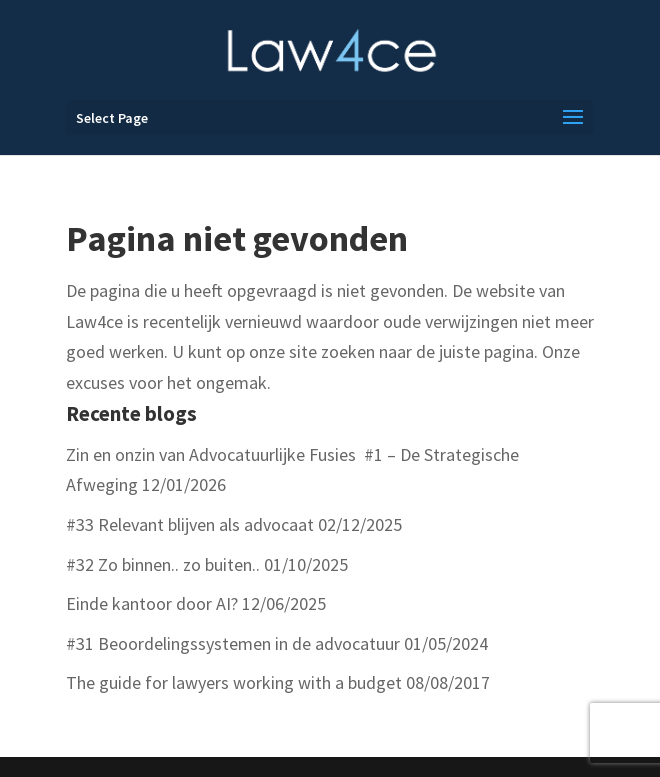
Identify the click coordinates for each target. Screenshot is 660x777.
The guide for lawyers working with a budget (234, 682)
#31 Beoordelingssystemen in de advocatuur (233, 643)
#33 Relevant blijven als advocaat (190, 524)
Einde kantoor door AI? (152, 603)
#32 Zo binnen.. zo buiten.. (163, 564)
